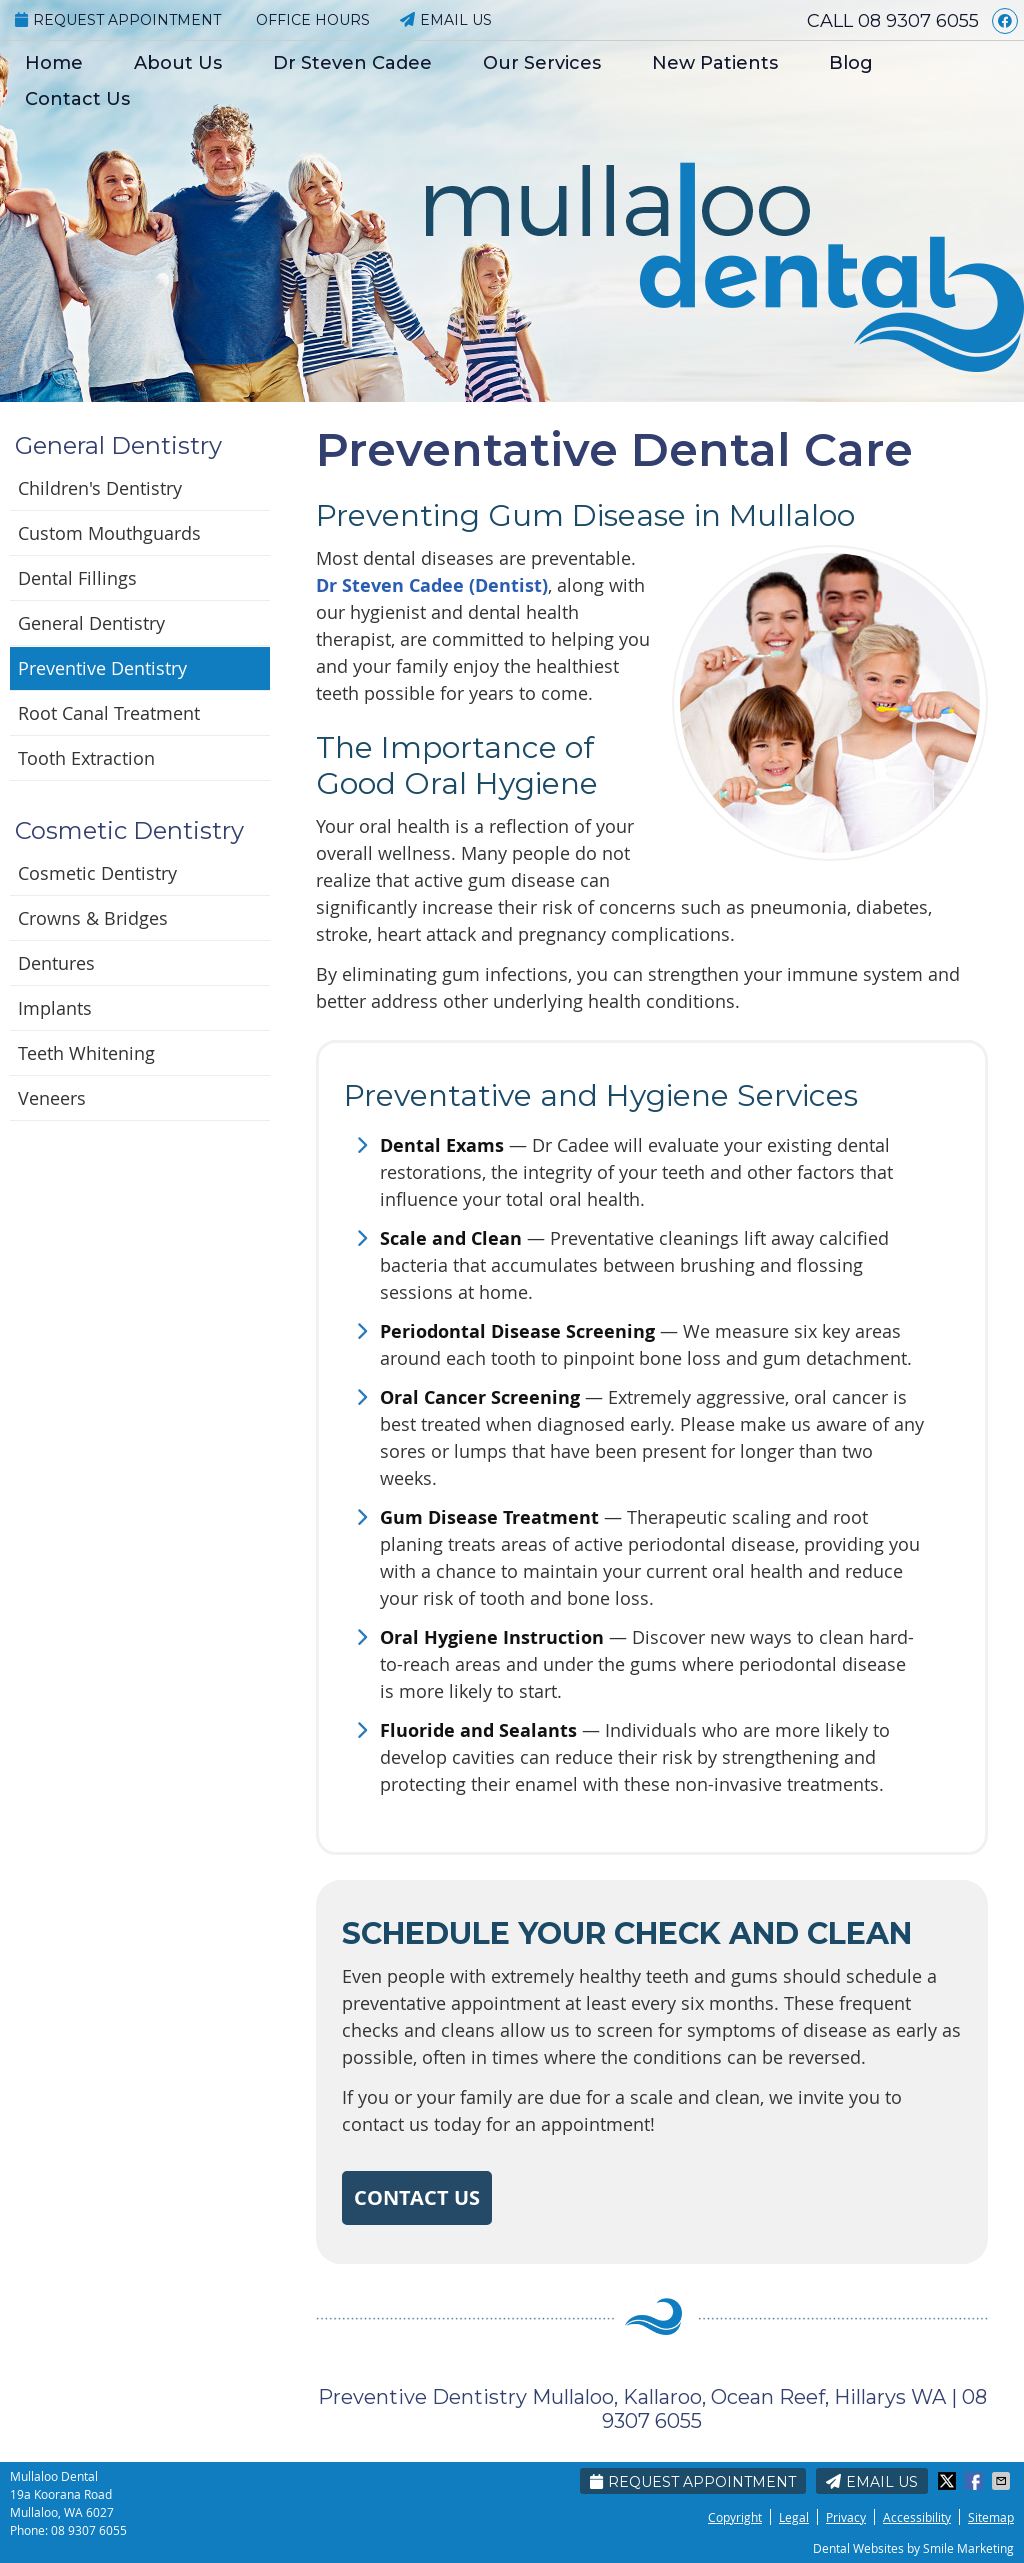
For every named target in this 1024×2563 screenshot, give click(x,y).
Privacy (846, 2517)
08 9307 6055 (918, 21)
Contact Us (77, 99)
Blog (851, 63)
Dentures (56, 963)
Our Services (542, 63)
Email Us (446, 20)
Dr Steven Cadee (352, 63)
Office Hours (313, 20)
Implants (55, 1008)
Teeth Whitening (86, 1053)
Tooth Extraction (86, 758)
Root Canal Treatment (109, 713)
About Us (178, 63)
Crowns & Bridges (93, 918)
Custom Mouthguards (109, 533)
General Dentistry (91, 623)
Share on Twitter (949, 2481)
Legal (794, 2517)
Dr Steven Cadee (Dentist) (432, 585)
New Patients (715, 63)
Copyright (735, 2517)
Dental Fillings (77, 578)
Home (54, 63)
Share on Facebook (976, 2481)
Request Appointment (118, 20)
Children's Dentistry (100, 488)
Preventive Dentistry (102, 668)
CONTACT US (417, 2197)
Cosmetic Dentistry (97, 873)
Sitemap (991, 2517)
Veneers (52, 1098)
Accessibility (917, 2517)
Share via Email (1003, 2481)
